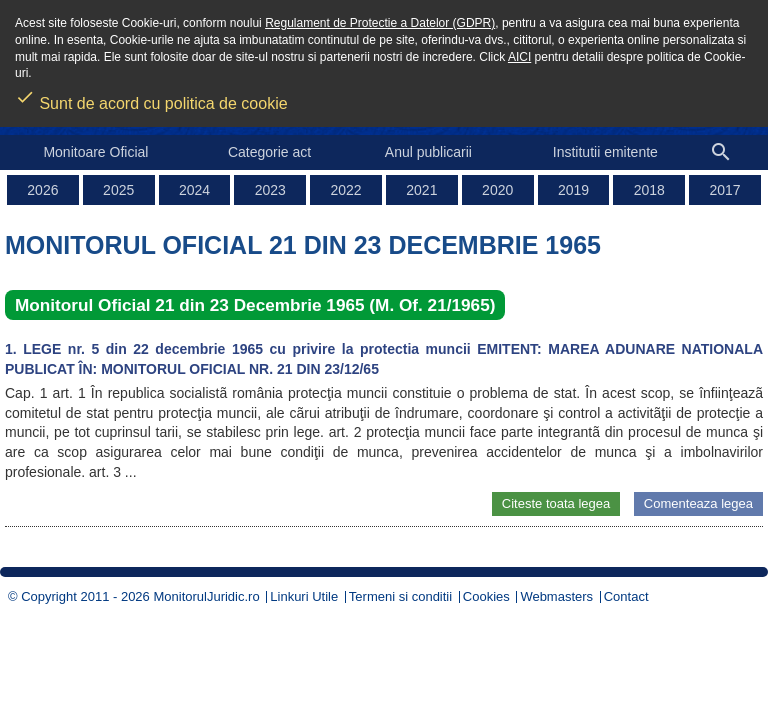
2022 (346, 190)
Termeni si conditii (400, 596)
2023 (270, 190)
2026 (42, 190)
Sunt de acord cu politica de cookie (151, 97)
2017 (725, 190)
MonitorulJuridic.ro (206, 596)
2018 (649, 190)
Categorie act (269, 152)
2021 (421, 190)
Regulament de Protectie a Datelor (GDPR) (380, 23)
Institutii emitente (605, 152)
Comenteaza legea (698, 503)
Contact (626, 596)
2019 (573, 190)
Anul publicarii (428, 152)
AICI (519, 57)
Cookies (486, 596)
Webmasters (556, 596)
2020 (497, 190)
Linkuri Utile (304, 596)
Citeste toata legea (556, 503)
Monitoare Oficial (95, 152)
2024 (194, 190)
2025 (118, 190)
